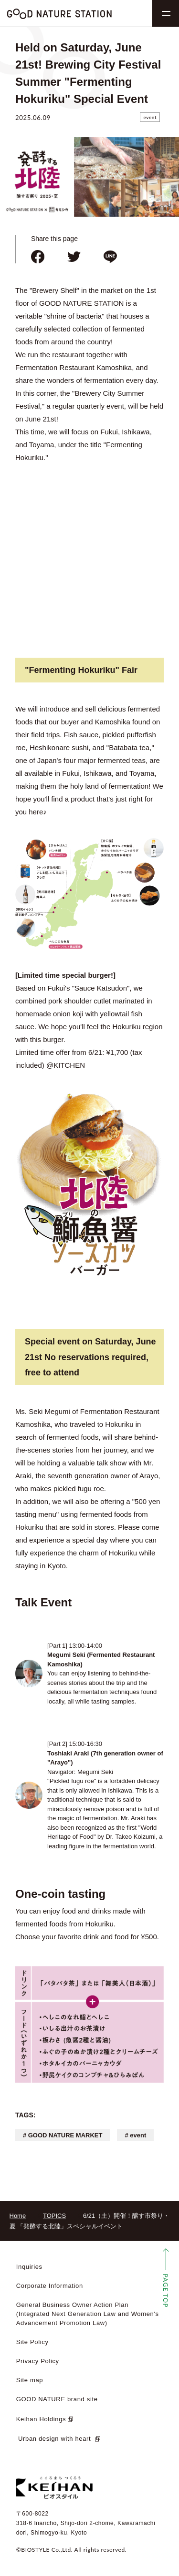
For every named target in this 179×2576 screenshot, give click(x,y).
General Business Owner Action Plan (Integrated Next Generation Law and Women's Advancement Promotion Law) (87, 2313)
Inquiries (29, 2266)
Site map (29, 2380)
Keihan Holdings (41, 2419)
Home (18, 2215)
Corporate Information (49, 2285)
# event (135, 2135)
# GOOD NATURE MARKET (63, 2135)
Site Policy (32, 2341)
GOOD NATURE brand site (57, 2399)
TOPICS (54, 2215)
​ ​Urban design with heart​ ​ (54, 2438)
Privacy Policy (37, 2361)
